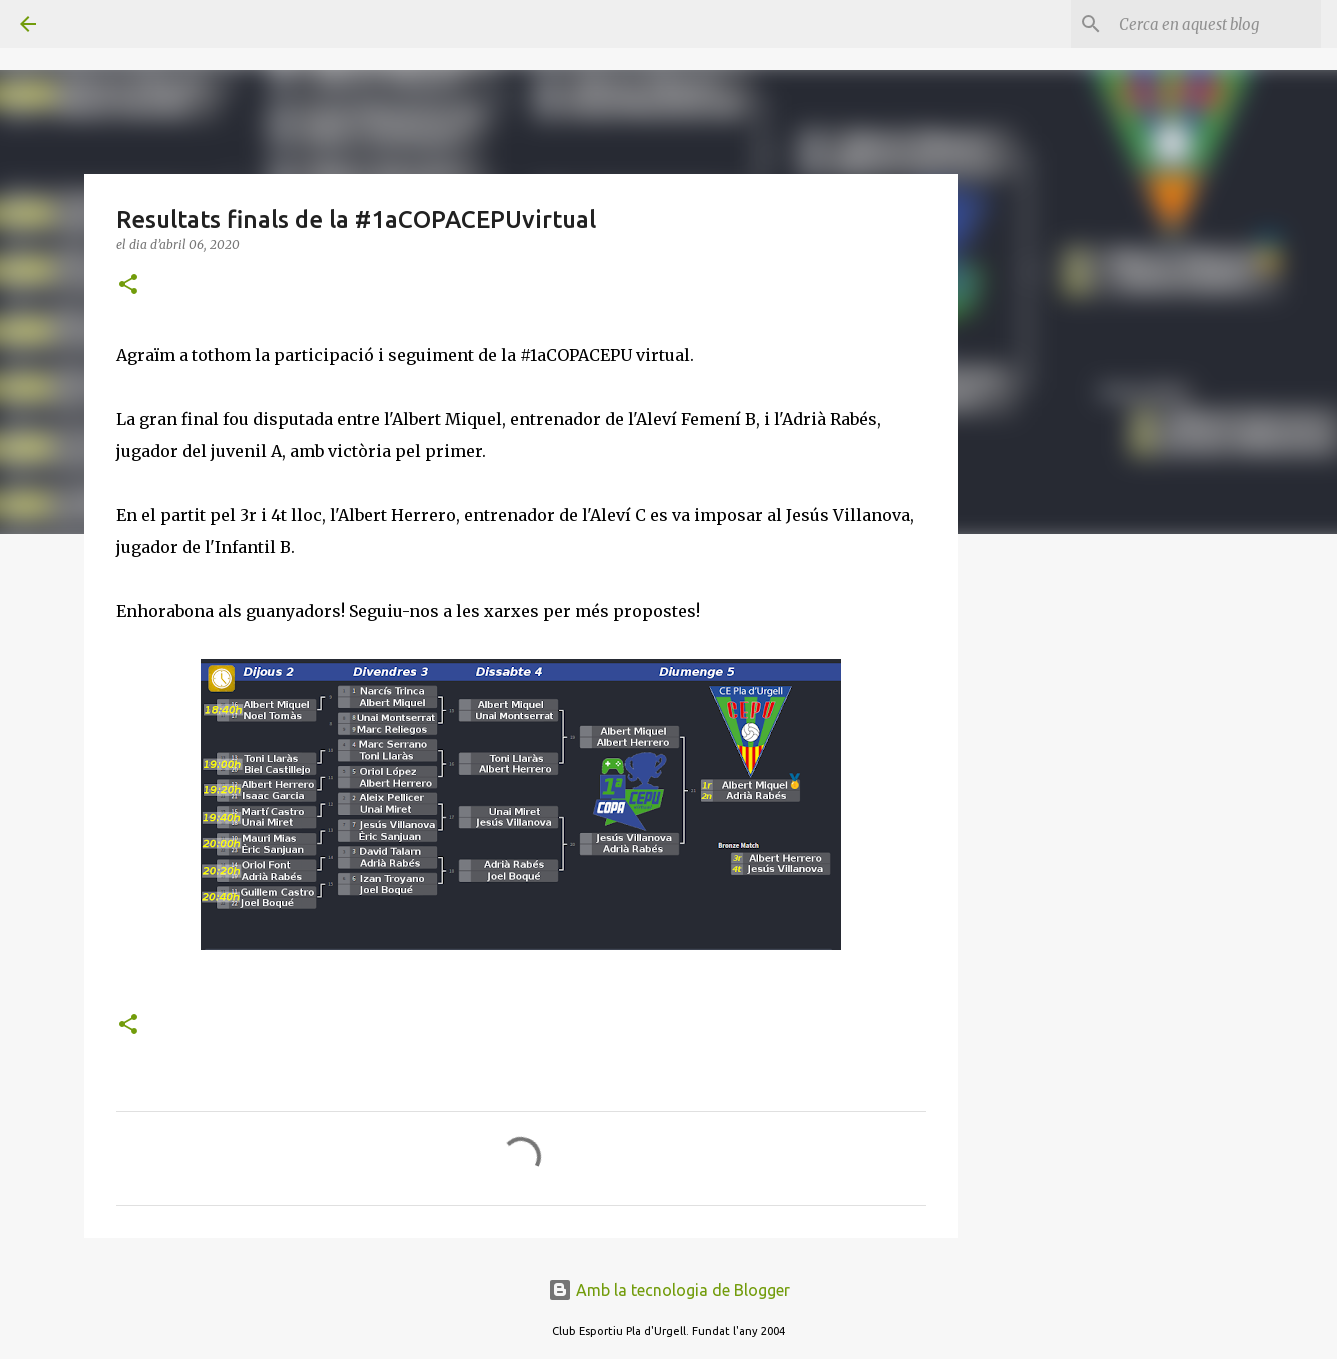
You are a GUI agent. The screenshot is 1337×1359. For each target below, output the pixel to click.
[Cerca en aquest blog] (1216, 24)
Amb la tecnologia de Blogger (669, 1290)
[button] (128, 285)
